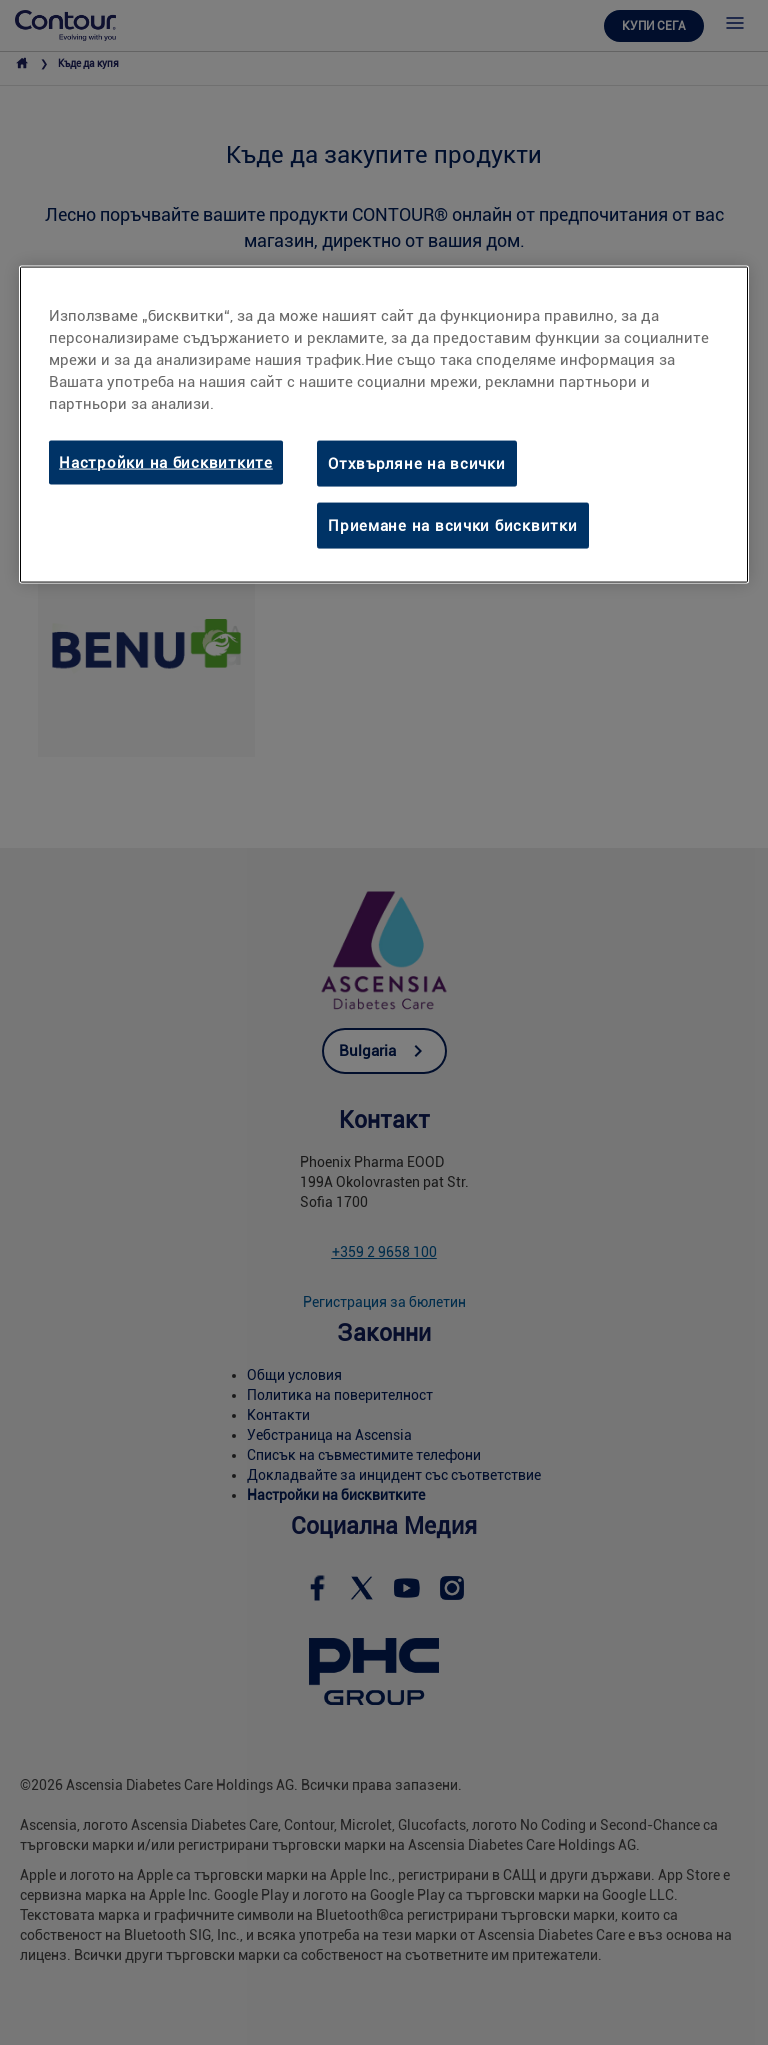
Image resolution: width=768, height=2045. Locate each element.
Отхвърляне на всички (417, 463)
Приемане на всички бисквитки (453, 526)
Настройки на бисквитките (166, 462)
